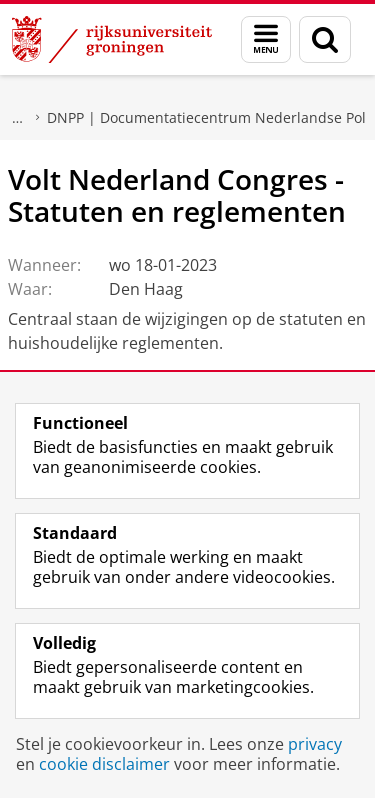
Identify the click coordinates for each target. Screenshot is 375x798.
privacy (315, 744)
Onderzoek (18, 118)
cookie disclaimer (104, 764)
